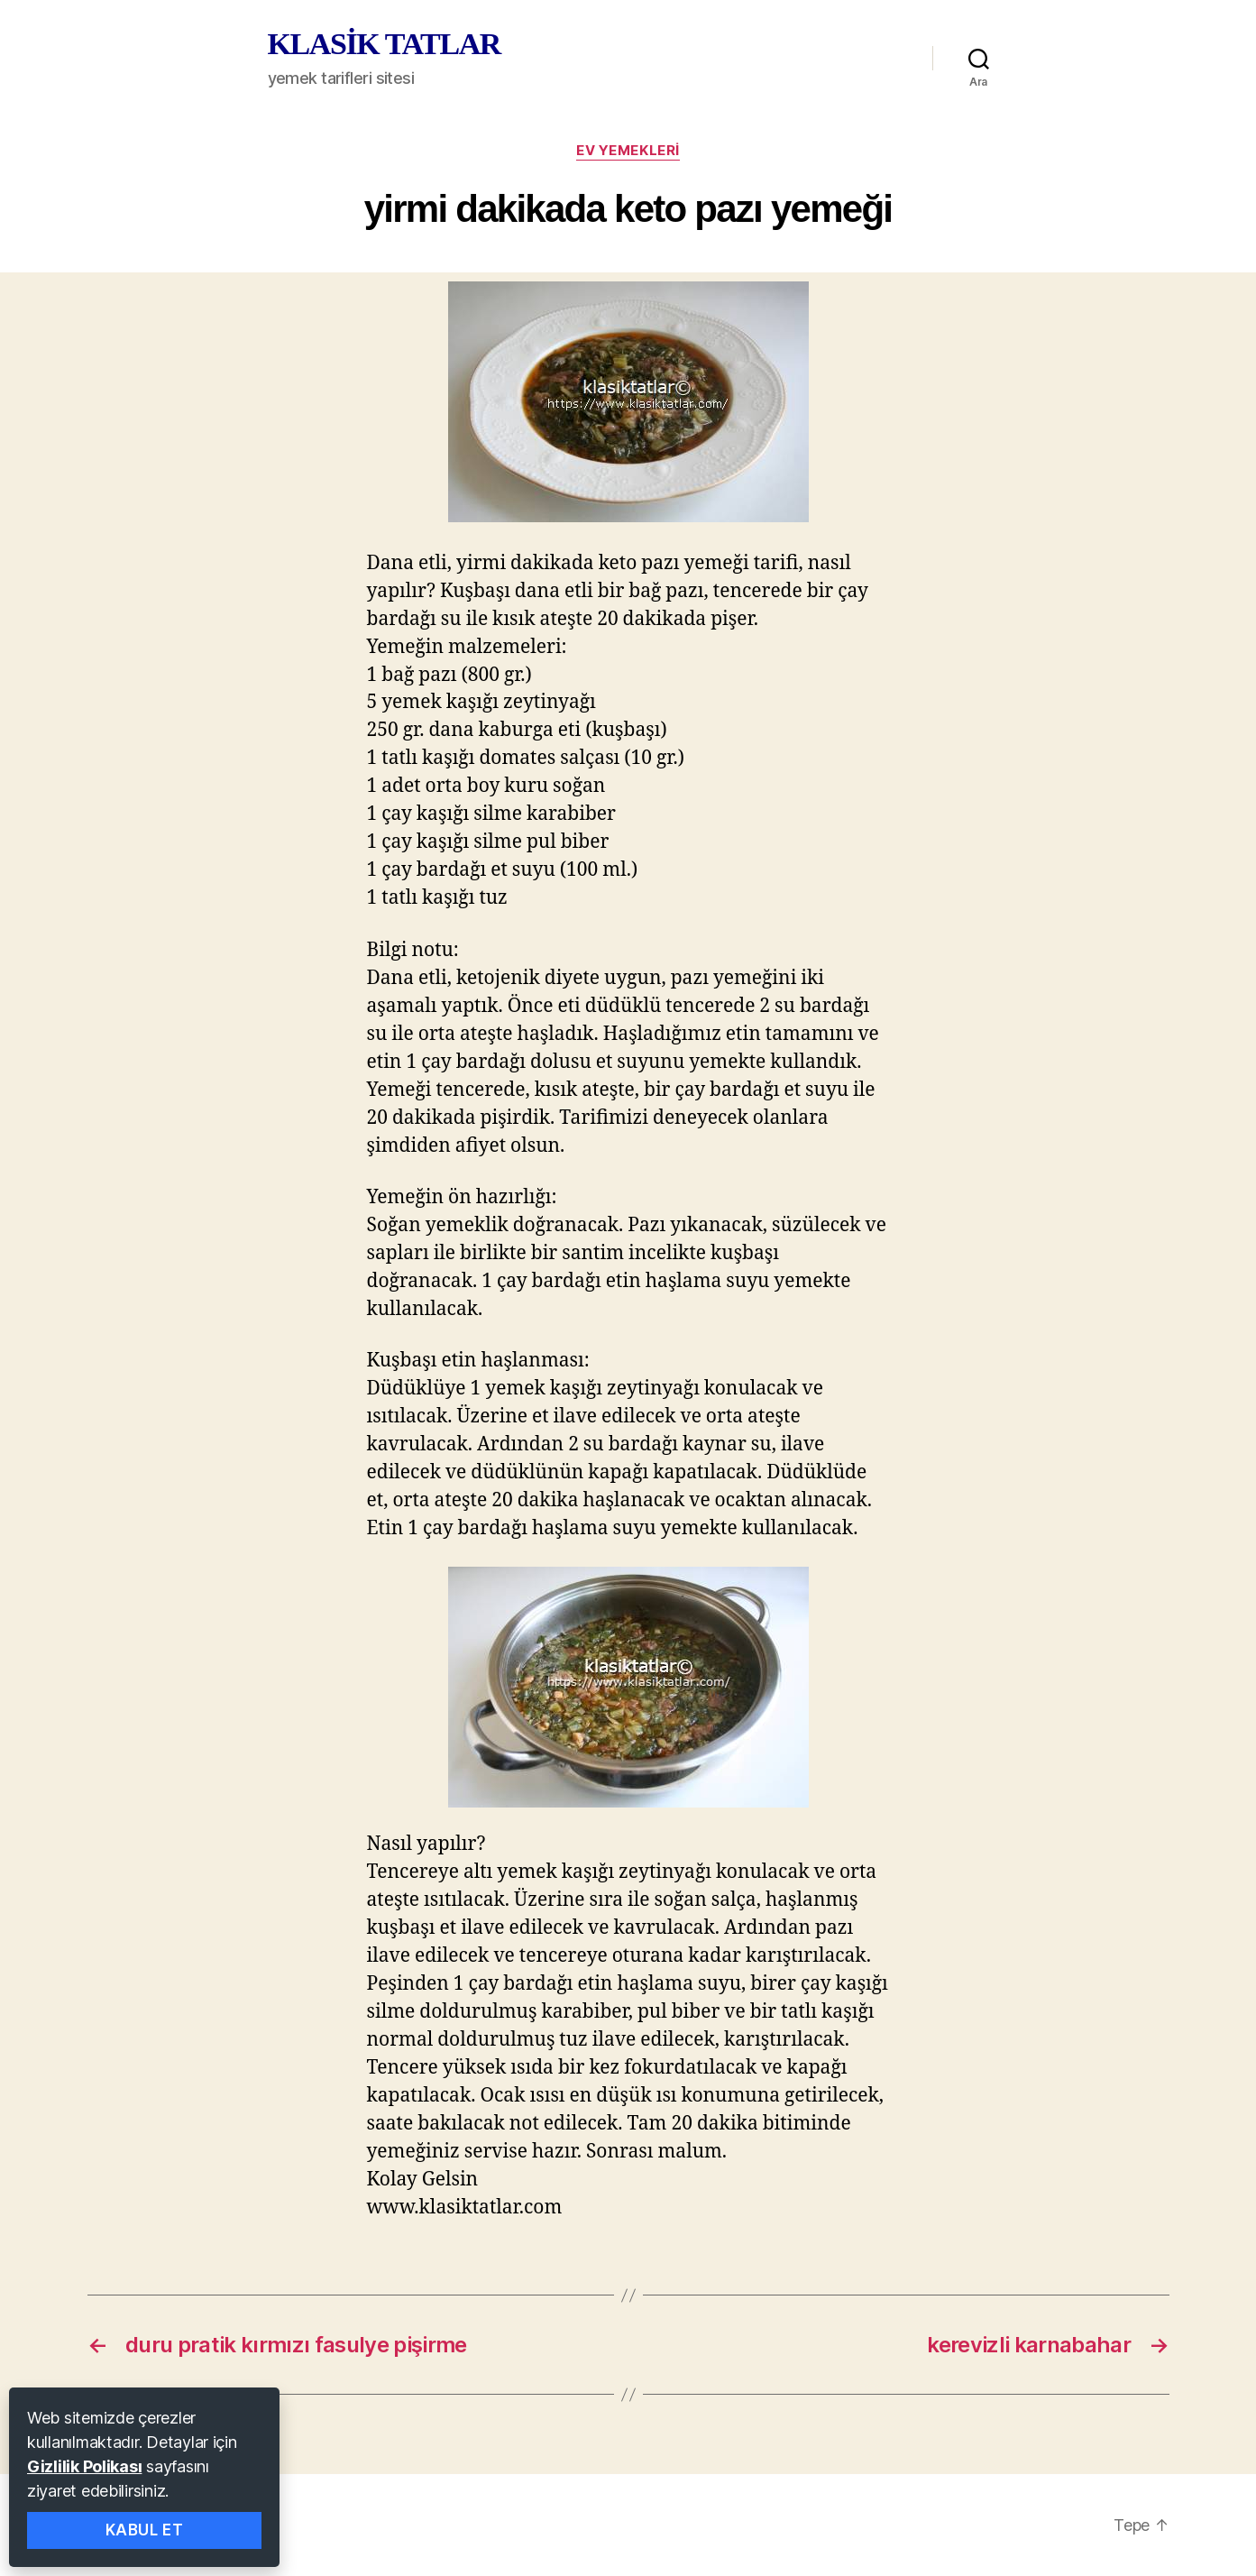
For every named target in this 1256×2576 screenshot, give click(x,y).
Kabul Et (144, 2530)
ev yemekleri (628, 151)
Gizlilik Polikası (84, 2466)
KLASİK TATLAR (384, 44)
